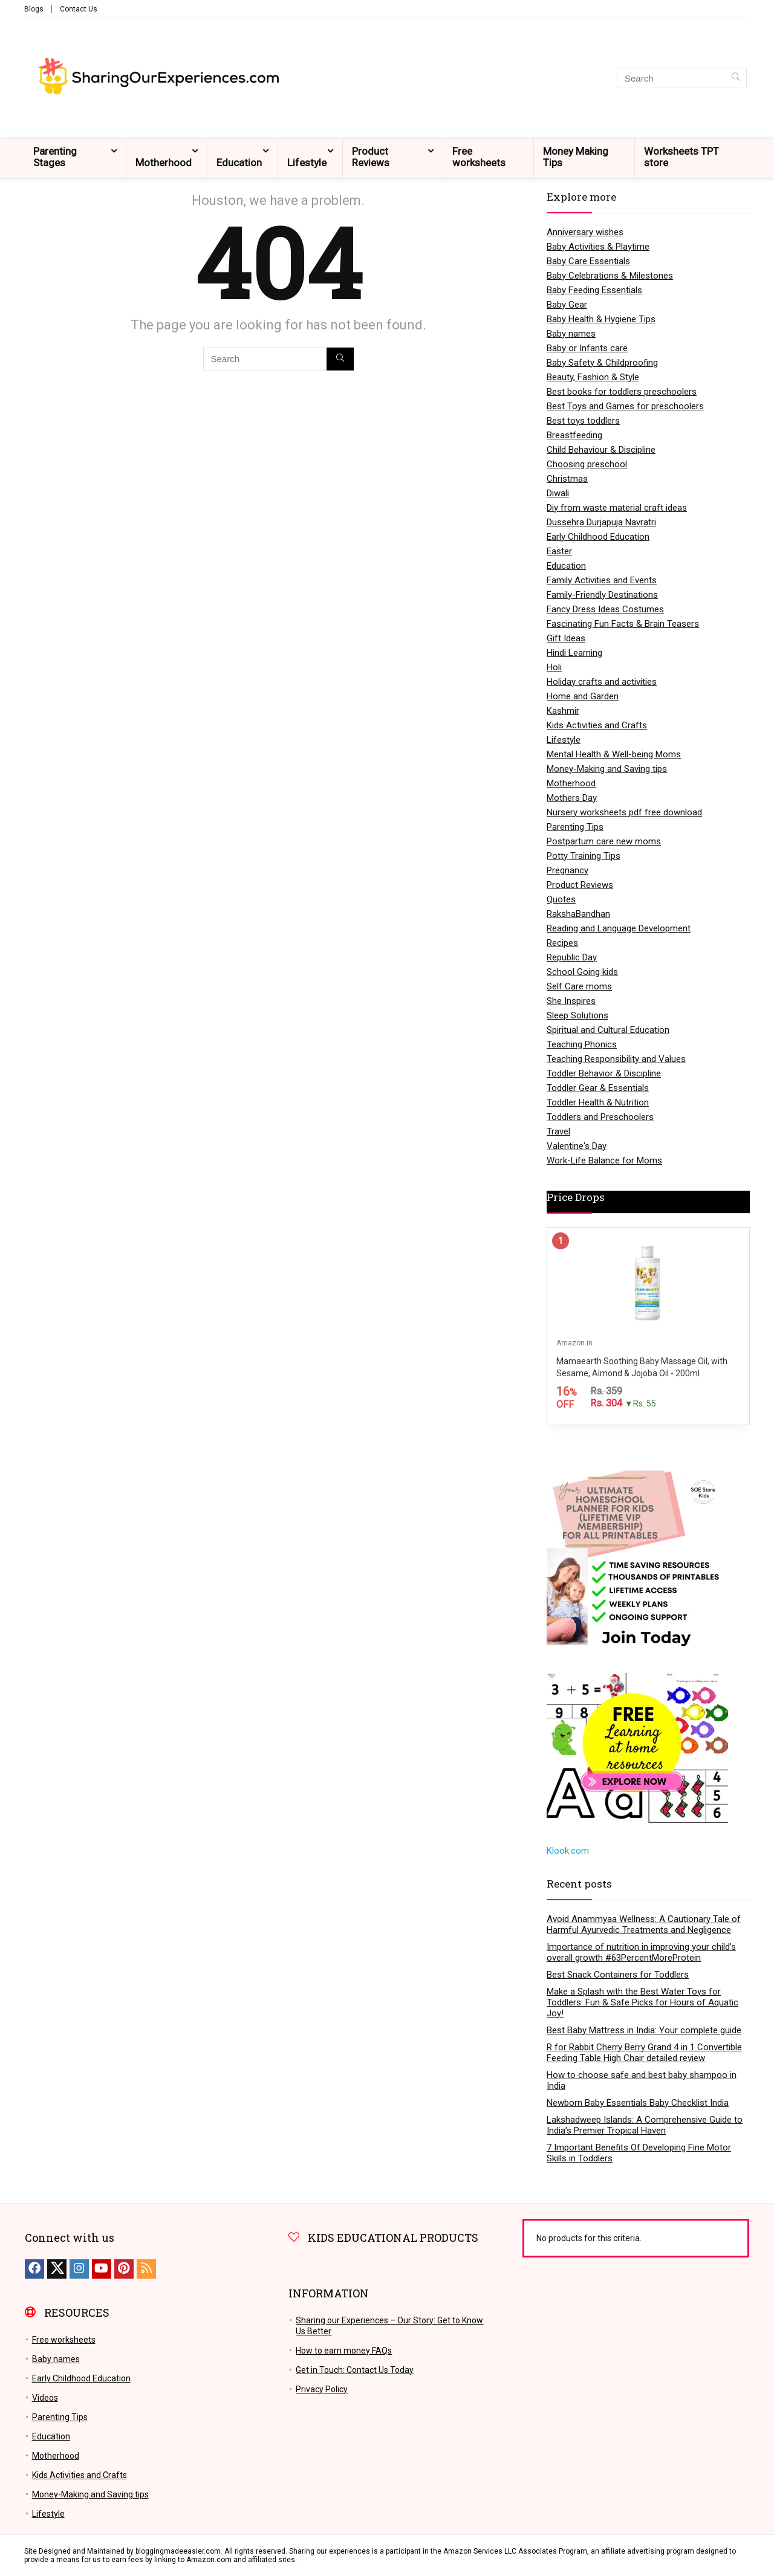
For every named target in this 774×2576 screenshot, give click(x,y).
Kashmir (563, 710)
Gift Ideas (566, 638)
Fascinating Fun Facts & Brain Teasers (623, 623)
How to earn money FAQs (344, 2350)
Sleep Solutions (577, 1015)
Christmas (567, 478)
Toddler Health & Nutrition (598, 1102)
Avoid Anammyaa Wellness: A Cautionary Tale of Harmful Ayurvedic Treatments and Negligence (644, 1924)
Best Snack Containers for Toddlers (618, 1974)
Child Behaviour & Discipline (601, 449)
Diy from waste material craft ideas (617, 507)
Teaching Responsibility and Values (616, 1058)
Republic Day (572, 957)
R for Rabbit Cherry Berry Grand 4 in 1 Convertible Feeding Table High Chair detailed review (644, 2052)
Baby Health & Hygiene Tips (601, 319)
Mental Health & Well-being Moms (614, 754)
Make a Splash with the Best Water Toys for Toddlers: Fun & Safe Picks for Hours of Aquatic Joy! (642, 2002)
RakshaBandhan (578, 913)
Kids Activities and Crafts (597, 725)
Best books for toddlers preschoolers (622, 391)
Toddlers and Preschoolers (600, 1117)
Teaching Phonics (582, 1044)
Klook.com (568, 1850)
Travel (558, 1131)
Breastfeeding (574, 435)
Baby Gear (567, 304)
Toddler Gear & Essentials (598, 1088)
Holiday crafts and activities (602, 681)
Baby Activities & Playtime (598, 246)
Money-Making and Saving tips (607, 768)
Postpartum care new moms (604, 841)
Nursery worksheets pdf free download (624, 812)
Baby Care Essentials (588, 261)
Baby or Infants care (587, 348)
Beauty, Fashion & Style (593, 377)
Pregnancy (567, 870)
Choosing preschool (587, 464)
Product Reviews (370, 157)
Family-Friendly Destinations (602, 594)
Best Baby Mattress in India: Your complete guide (644, 2030)
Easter (559, 551)
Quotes (561, 899)
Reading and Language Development (619, 928)
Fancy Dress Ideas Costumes (605, 609)
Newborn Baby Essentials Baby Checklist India (638, 2102)
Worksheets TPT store (681, 157)
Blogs (34, 9)
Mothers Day (572, 797)
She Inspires (571, 1000)
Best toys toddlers (583, 420)
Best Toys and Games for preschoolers (625, 406)
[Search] (735, 78)
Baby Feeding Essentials (594, 290)
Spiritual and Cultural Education (608, 1029)
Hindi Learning (574, 652)
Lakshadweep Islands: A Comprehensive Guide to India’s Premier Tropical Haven (645, 2125)
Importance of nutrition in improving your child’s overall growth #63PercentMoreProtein (641, 1952)
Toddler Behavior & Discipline (604, 1073)
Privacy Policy (322, 2389)
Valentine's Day (577, 1146)
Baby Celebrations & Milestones (610, 275)
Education (239, 163)
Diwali (558, 493)
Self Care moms (579, 986)
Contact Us (78, 9)
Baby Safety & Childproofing (602, 362)
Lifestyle (307, 163)
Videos (45, 2398)
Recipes (562, 942)
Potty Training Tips (583, 855)
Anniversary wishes (585, 232)
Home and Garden (583, 696)
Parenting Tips (575, 826)
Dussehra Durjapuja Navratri (601, 522)
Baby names (571, 333)
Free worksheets (479, 157)
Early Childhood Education (598, 536)
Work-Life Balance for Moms (604, 1160)
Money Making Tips (575, 157)
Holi (554, 667)
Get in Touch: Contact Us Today (355, 2370)
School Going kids (582, 971)
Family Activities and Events (602, 580)
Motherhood (163, 163)
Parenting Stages (55, 157)
